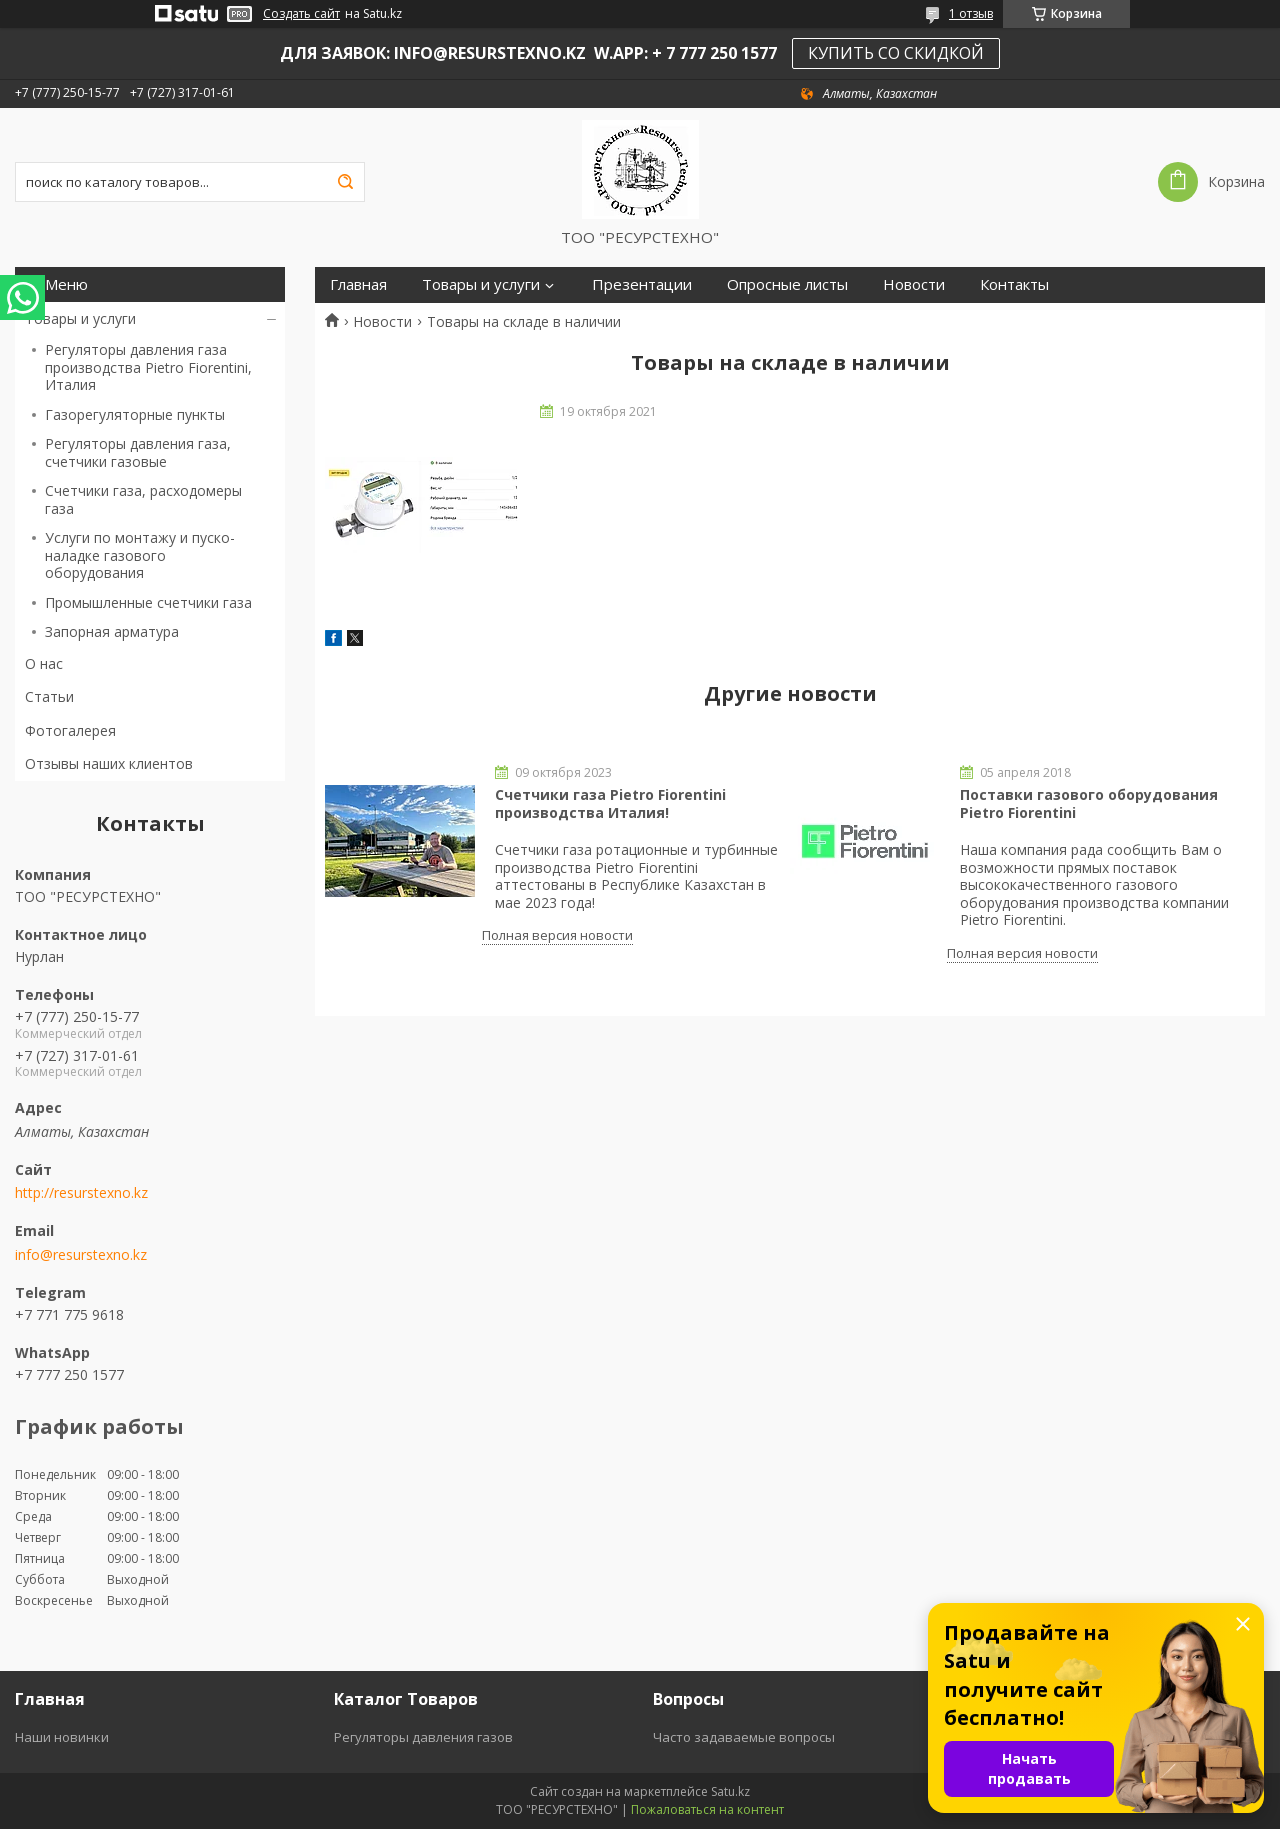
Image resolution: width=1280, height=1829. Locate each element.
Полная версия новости (557, 935)
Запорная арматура (112, 631)
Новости (914, 284)
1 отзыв (971, 13)
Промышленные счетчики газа (148, 602)
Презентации (642, 284)
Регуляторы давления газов (423, 1737)
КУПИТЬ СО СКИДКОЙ (896, 53)
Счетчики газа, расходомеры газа (143, 499)
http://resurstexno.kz (81, 1193)
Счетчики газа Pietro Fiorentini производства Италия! (610, 803)
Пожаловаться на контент (707, 1809)
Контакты (1014, 284)
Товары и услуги (80, 318)
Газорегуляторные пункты (135, 414)
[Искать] (345, 182)
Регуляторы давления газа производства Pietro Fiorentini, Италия (148, 367)
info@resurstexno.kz (81, 1255)
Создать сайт (301, 14)
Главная (358, 284)
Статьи (49, 696)
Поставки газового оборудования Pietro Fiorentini (1089, 803)
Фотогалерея (70, 730)
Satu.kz (730, 1791)
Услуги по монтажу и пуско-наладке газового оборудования (140, 555)
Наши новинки (62, 1737)
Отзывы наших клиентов (109, 763)
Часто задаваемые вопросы (744, 1737)
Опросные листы (787, 284)
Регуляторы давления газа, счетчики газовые (138, 452)
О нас (44, 663)
